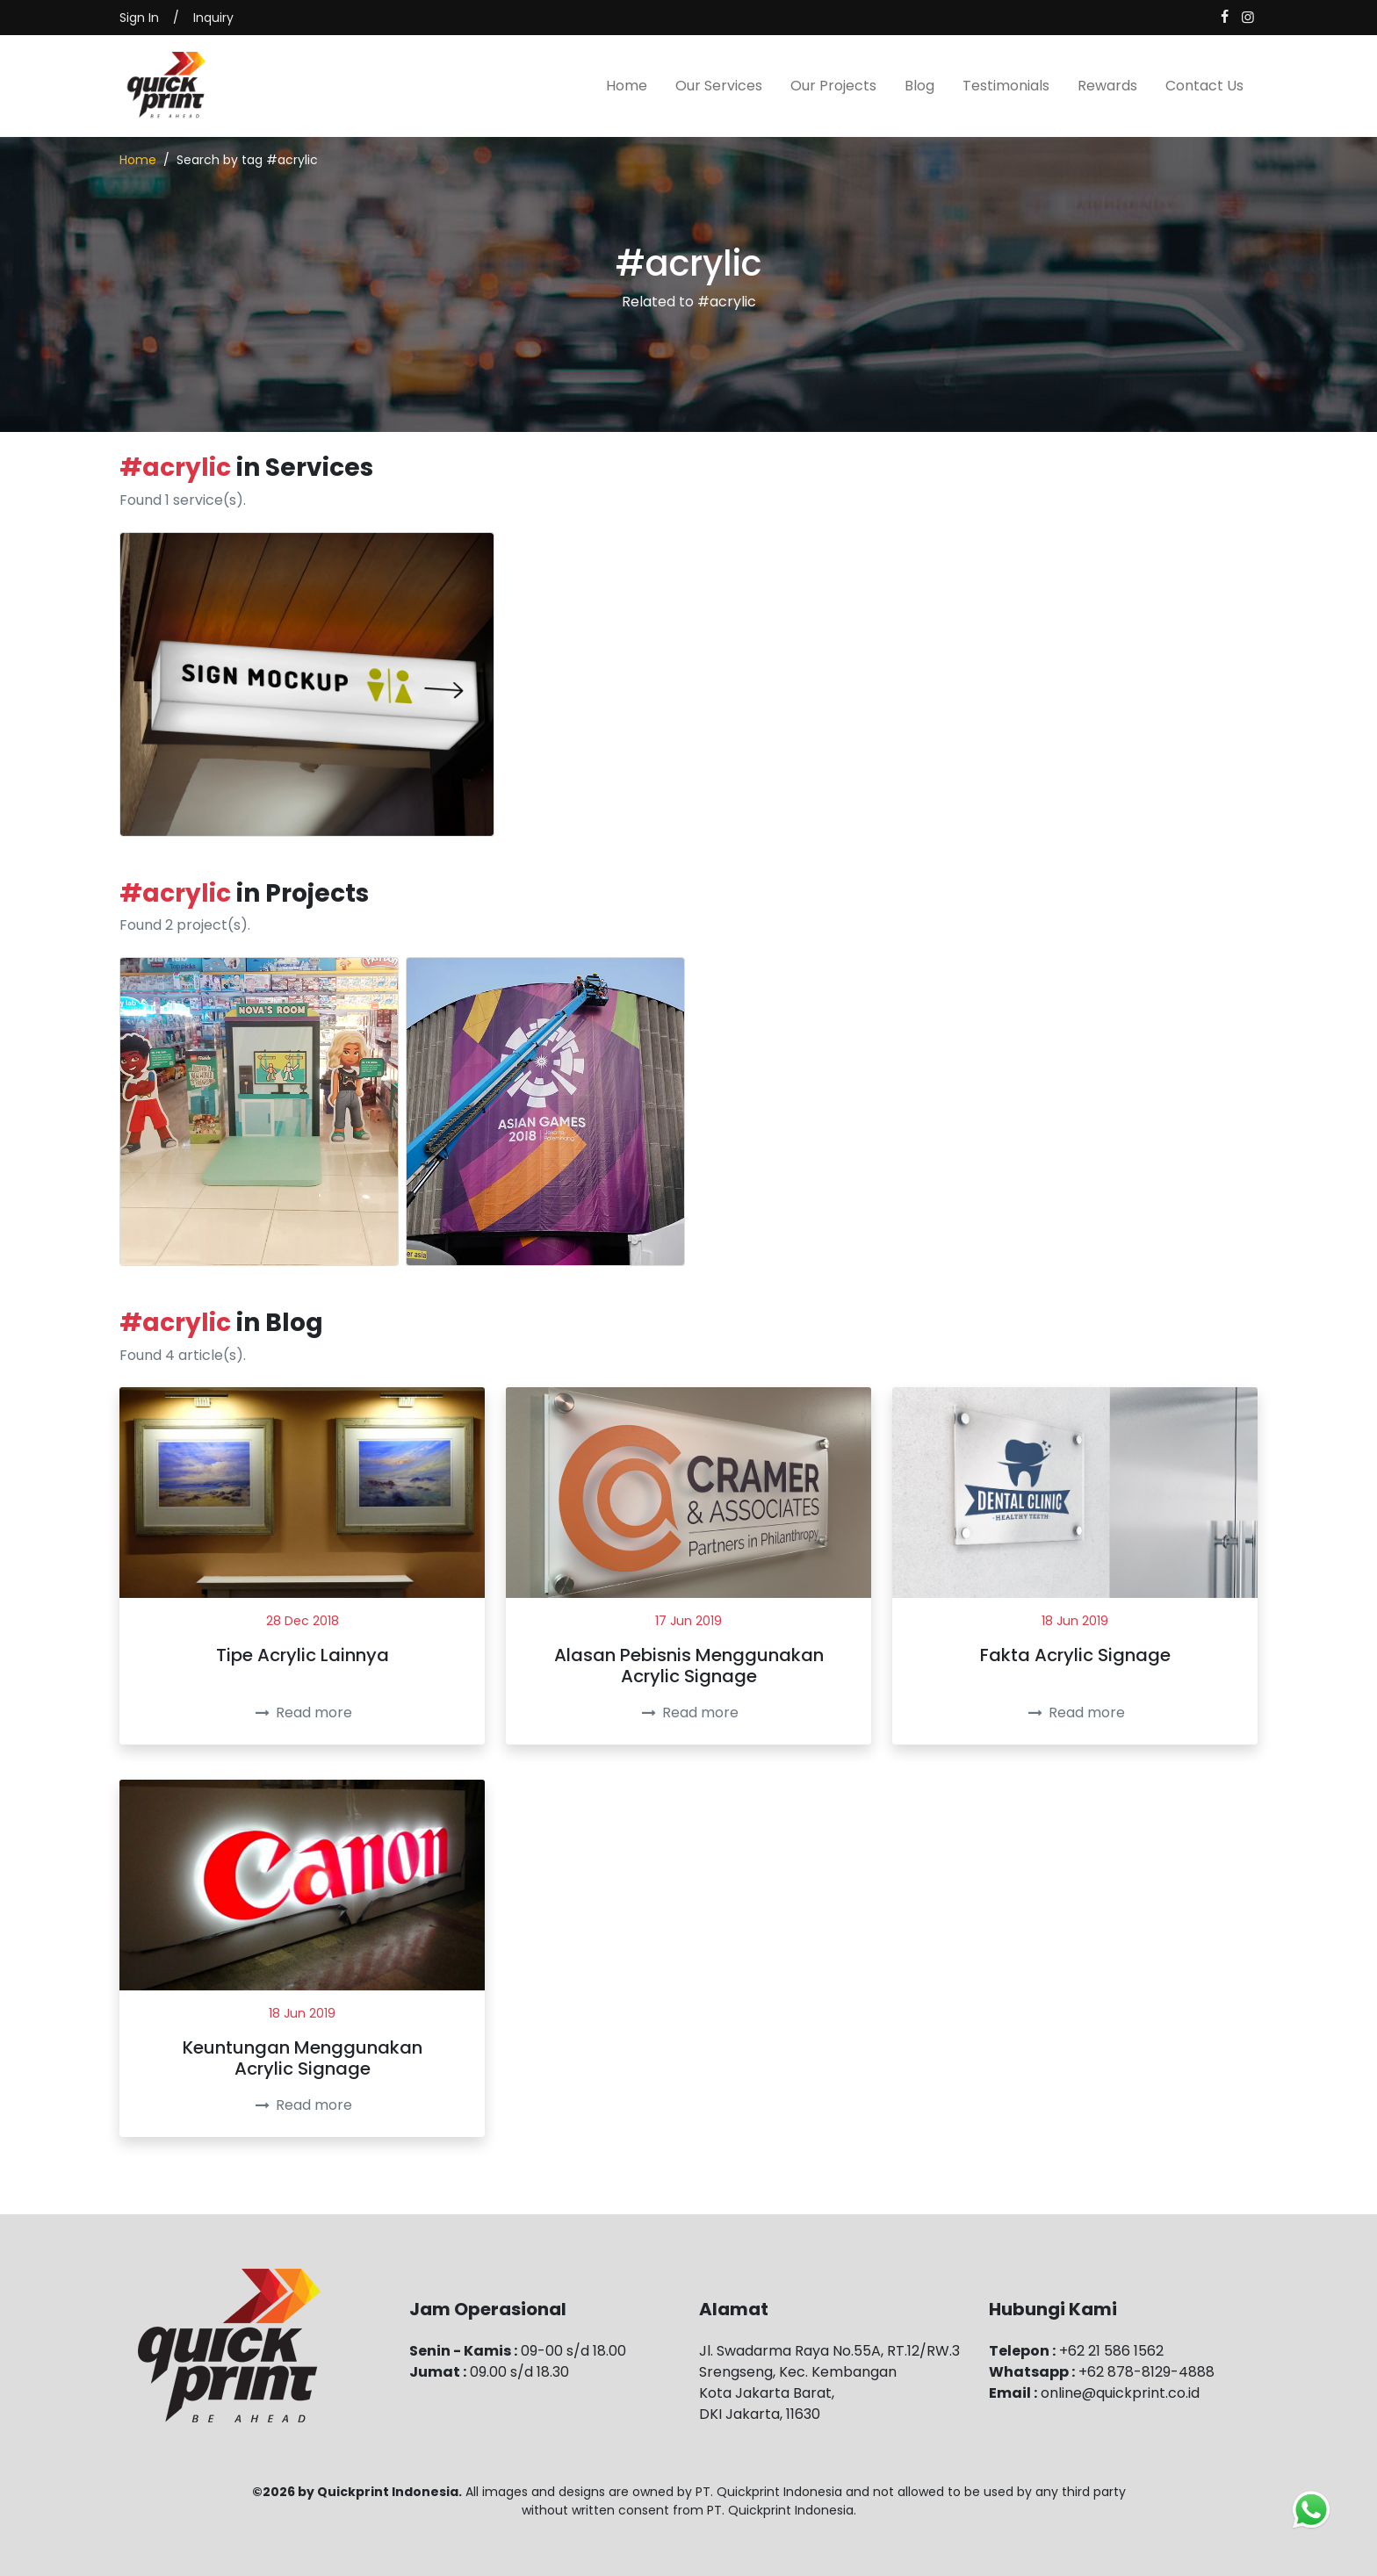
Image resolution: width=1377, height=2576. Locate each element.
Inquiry (213, 17)
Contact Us (1204, 86)
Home (626, 86)
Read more (301, 1712)
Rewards (1107, 86)
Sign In (139, 17)
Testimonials (1005, 86)
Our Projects (833, 86)
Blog (919, 86)
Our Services (718, 86)
